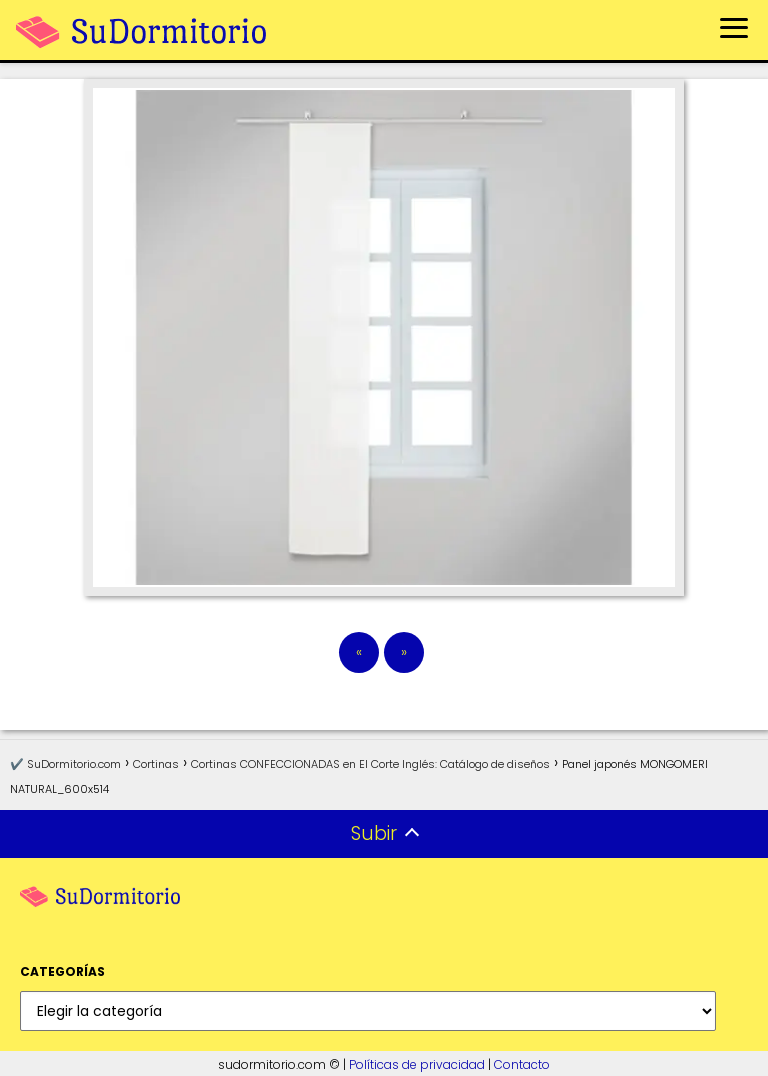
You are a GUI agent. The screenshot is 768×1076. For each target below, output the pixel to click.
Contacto (522, 1064)
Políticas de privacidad (417, 1064)
